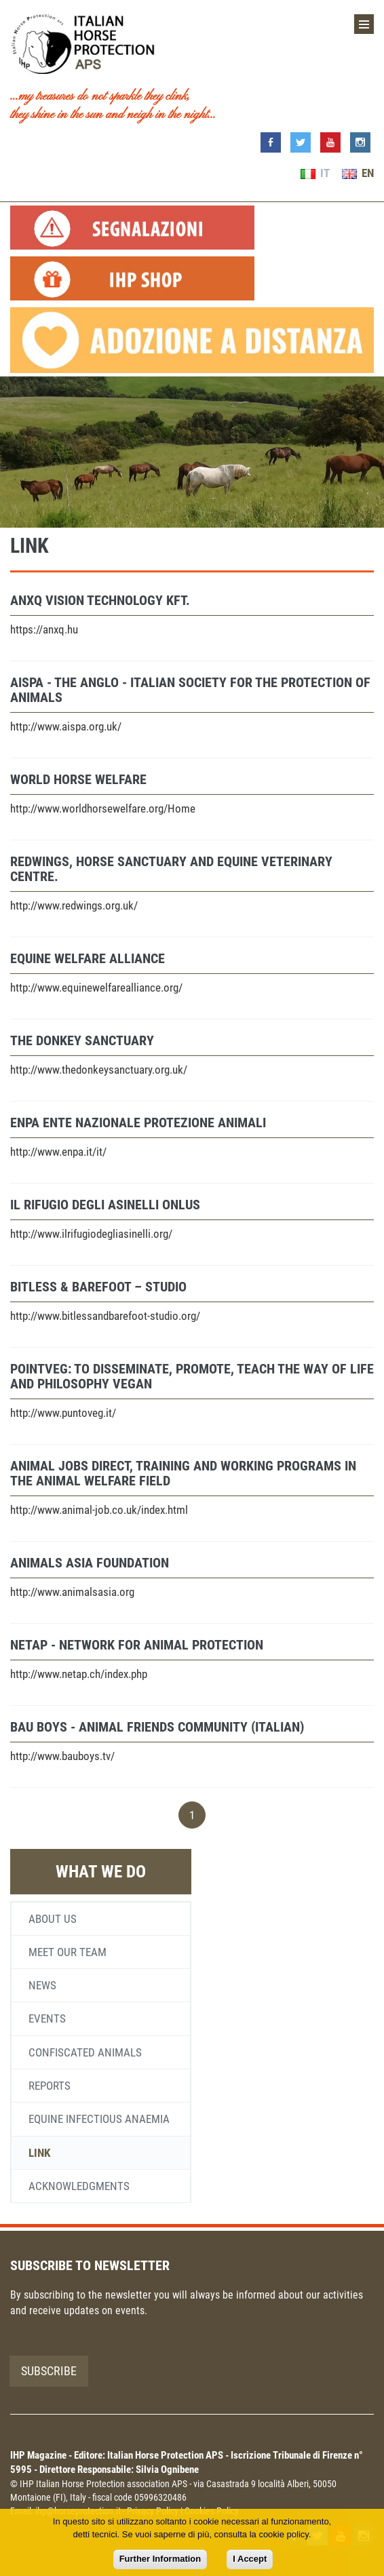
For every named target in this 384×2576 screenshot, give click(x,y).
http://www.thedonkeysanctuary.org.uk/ (98, 1069)
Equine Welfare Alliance (87, 958)
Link (39, 2153)
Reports (49, 2085)
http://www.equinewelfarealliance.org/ (96, 987)
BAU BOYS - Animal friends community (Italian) (157, 1727)
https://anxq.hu (44, 629)
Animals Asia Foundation (89, 1563)
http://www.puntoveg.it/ (63, 1413)
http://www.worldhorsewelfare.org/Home (102, 808)
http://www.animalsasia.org (72, 1592)
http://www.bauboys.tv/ (62, 1756)
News (42, 1985)
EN (358, 173)
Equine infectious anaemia (99, 2119)
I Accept (250, 2559)
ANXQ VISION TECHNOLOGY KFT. (100, 600)
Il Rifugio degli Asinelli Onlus (105, 1204)
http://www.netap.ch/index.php (78, 1674)
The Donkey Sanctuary (82, 1040)
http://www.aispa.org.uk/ (65, 726)
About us (52, 1919)
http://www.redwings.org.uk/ (74, 905)
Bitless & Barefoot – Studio (98, 1287)
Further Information (160, 2559)
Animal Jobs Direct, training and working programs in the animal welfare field (183, 1473)
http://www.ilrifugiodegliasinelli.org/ (91, 1234)
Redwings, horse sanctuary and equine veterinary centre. (171, 868)
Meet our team (67, 1952)
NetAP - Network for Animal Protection (136, 1645)
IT (315, 173)
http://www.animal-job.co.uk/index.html (99, 1510)
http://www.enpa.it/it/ (58, 1151)
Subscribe (49, 2371)
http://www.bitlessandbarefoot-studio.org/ (105, 1316)
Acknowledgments (79, 2186)
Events (47, 2018)
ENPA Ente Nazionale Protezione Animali (138, 1122)
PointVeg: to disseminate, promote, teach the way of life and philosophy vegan (192, 1376)
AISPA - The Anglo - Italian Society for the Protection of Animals (190, 689)
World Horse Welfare (78, 779)
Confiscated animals (85, 2052)
